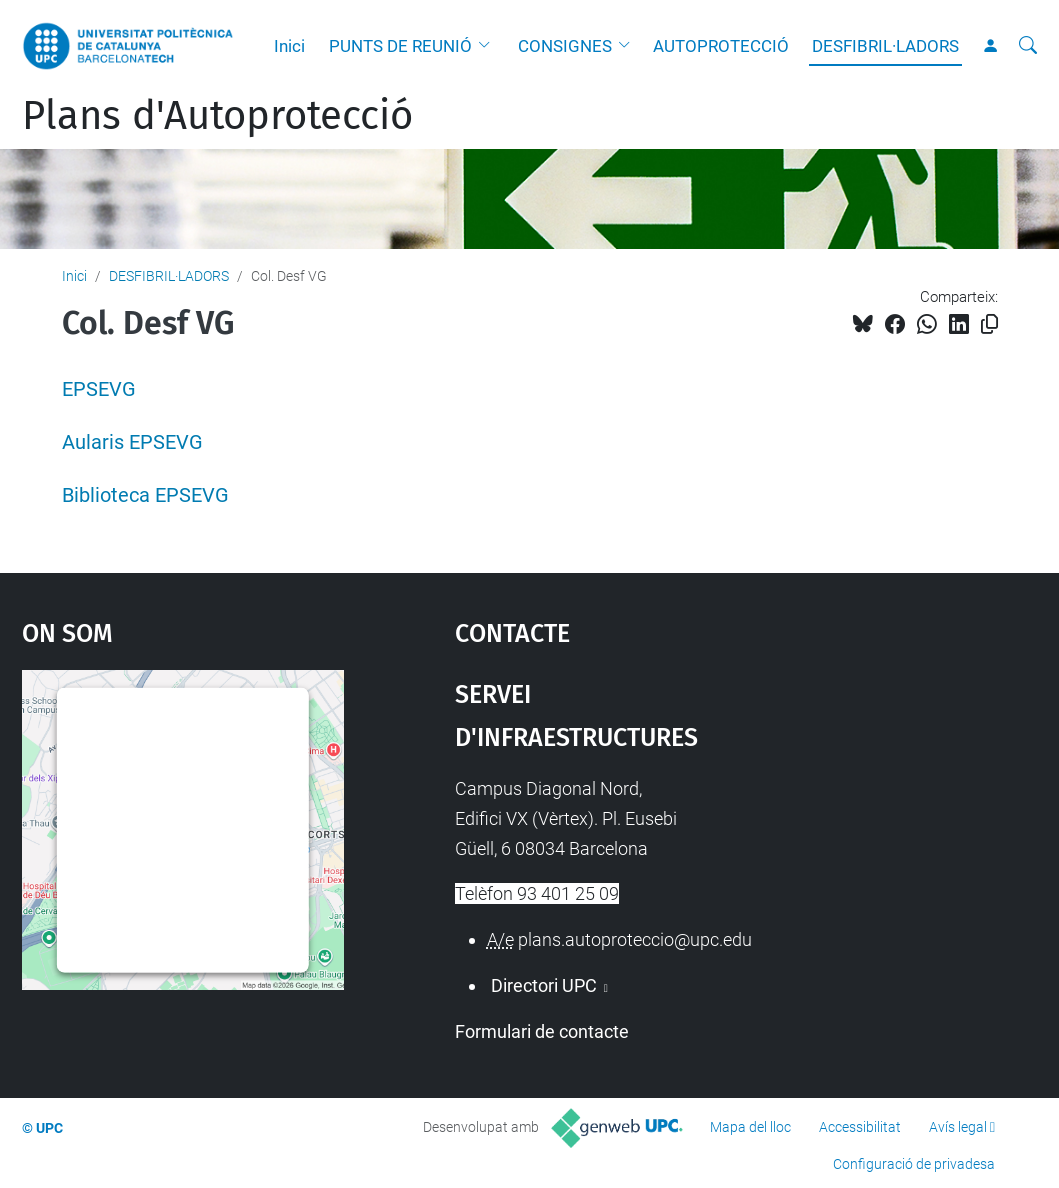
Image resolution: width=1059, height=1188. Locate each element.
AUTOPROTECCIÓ (721, 46)
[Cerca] (1028, 46)
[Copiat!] (989, 324)
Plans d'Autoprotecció (217, 116)
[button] (489, 46)
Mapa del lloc (750, 1127)
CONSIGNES (565, 46)
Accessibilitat (860, 1127)
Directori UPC (544, 985)
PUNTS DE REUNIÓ (400, 46)
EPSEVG (99, 389)
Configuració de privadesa (914, 1164)
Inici (289, 46)
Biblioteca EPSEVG (145, 495)
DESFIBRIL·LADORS (885, 46)
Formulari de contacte (542, 1031)
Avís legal (958, 1127)
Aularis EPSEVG (132, 442)
